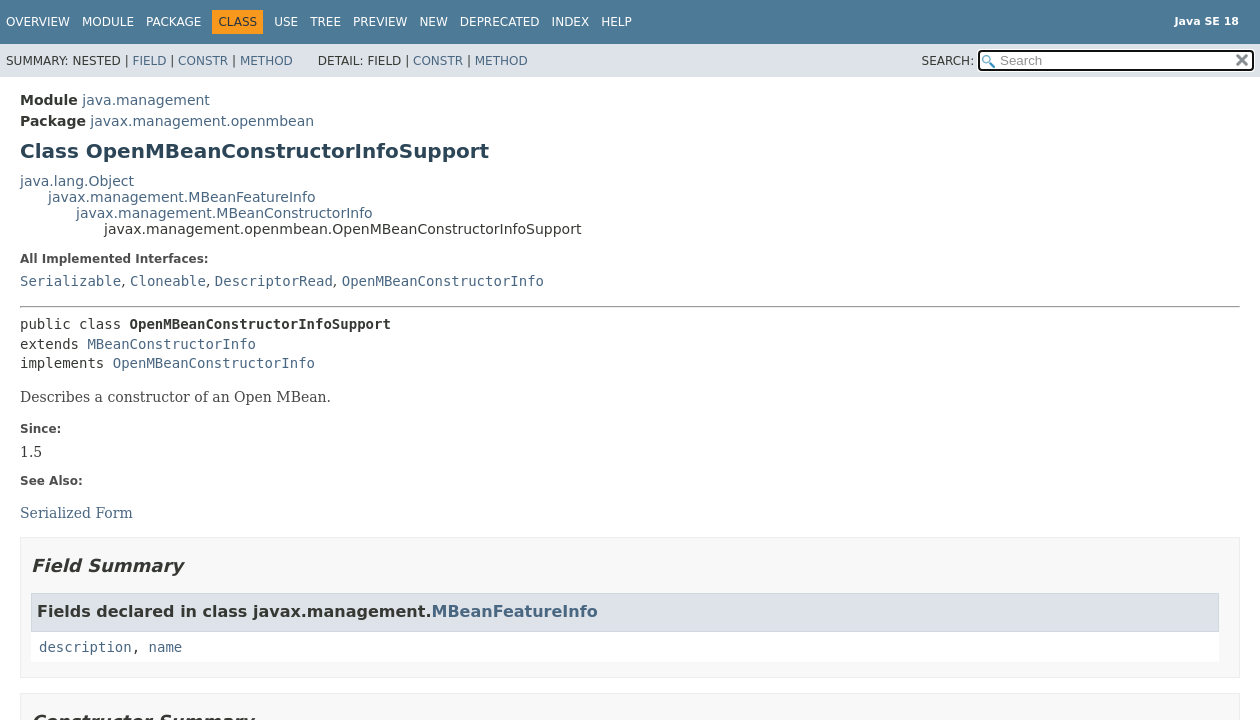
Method (266, 61)
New (433, 22)
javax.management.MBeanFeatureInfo (181, 197)
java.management (146, 100)
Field (149, 61)
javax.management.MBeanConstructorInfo (224, 213)
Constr (203, 61)
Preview (380, 22)
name (166, 647)
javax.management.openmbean (202, 121)
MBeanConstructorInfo (171, 344)
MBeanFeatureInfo (514, 611)
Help (616, 22)
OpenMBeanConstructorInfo (443, 281)
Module (108, 22)
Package (173, 22)
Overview (38, 22)
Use (286, 22)
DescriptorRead (274, 281)
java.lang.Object (77, 181)
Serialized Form (76, 513)
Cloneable (168, 281)
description (85, 647)
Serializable (70, 281)
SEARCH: (948, 61)
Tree (325, 22)
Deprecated (500, 22)
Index (571, 22)
